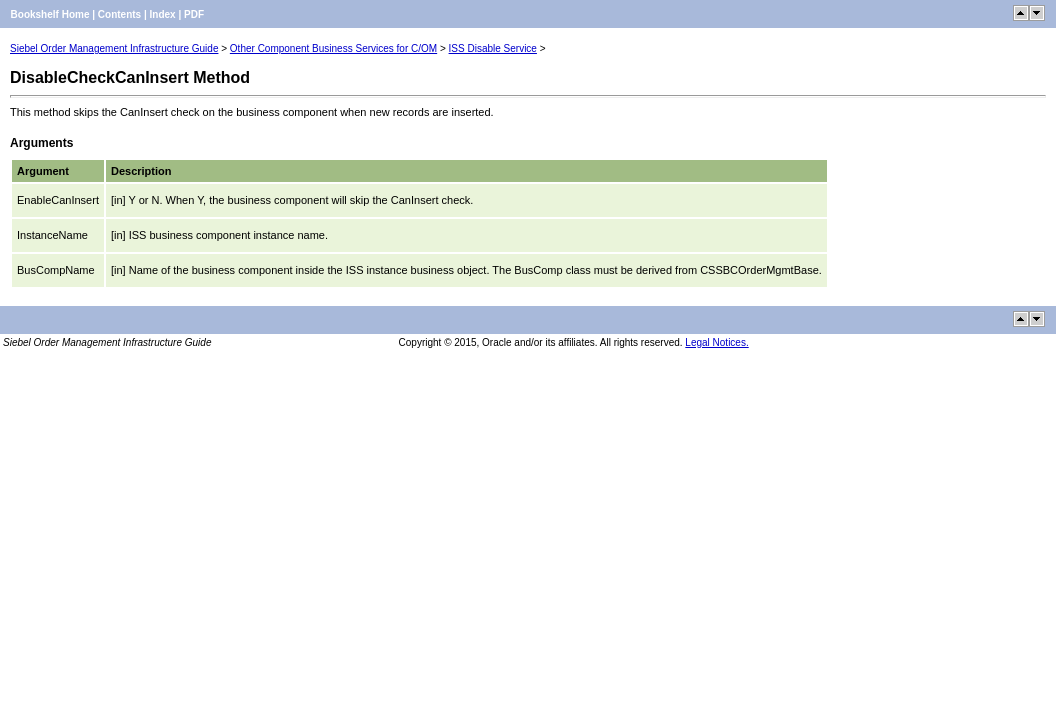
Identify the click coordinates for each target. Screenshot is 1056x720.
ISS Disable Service (493, 48)
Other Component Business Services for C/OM (333, 48)
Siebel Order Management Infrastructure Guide (114, 48)
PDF (194, 14)
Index (163, 14)
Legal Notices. (716, 342)
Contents (119, 14)
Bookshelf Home (50, 14)
